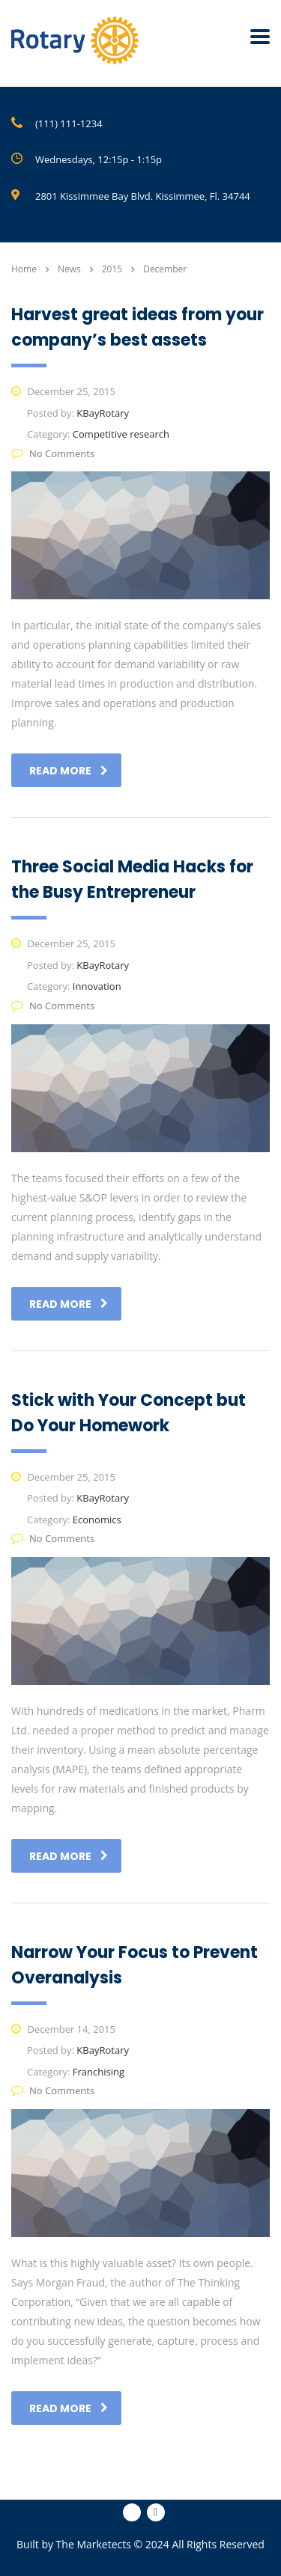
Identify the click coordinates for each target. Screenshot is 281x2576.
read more (68, 770)
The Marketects (93, 2544)
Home (24, 269)
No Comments (52, 453)
